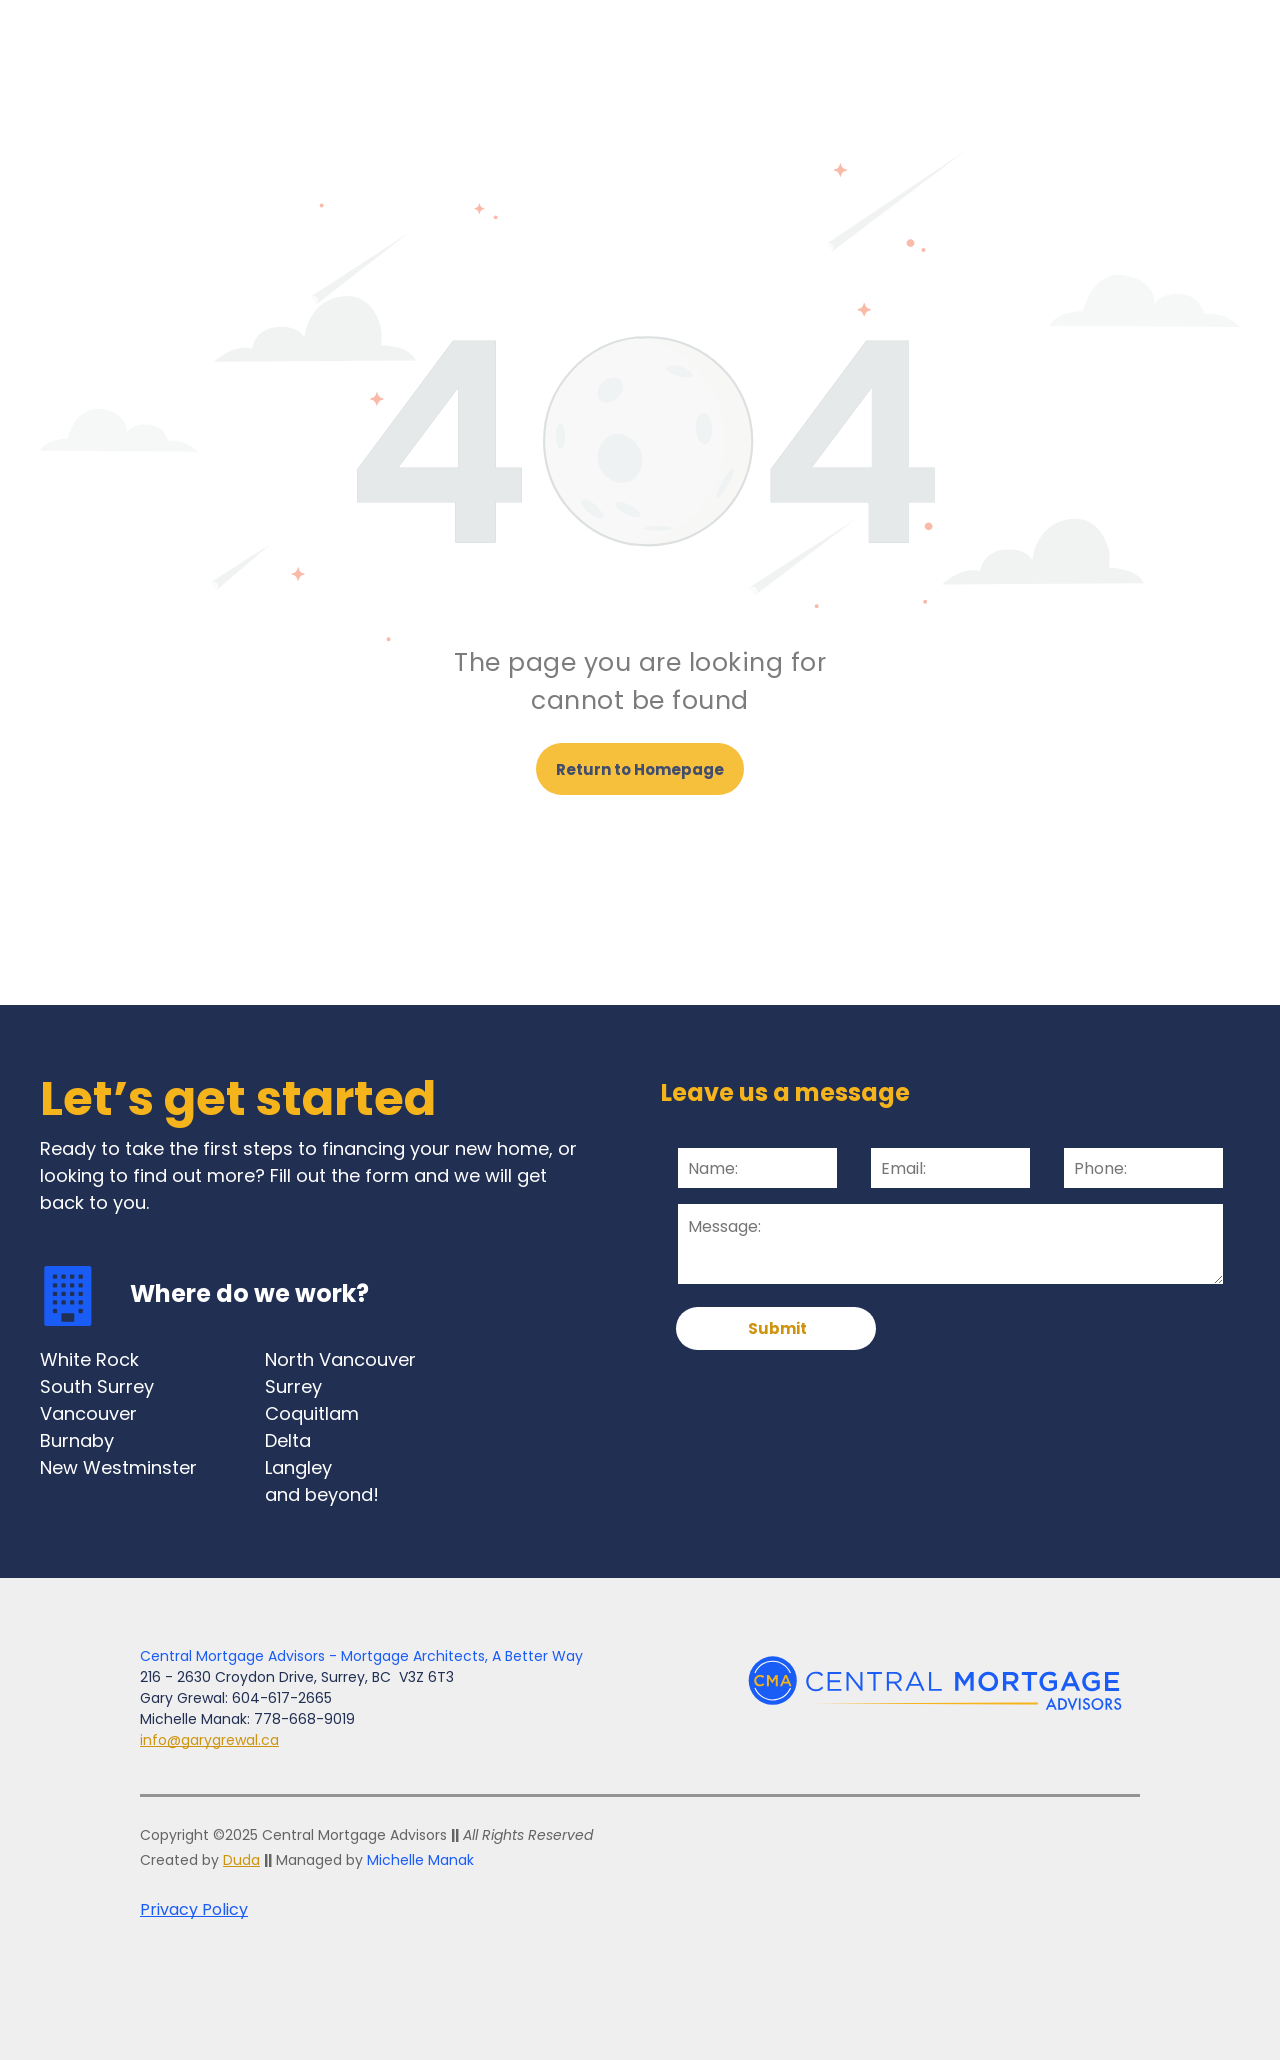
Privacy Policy (194, 1909)
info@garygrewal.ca (209, 1740)
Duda (241, 1860)
